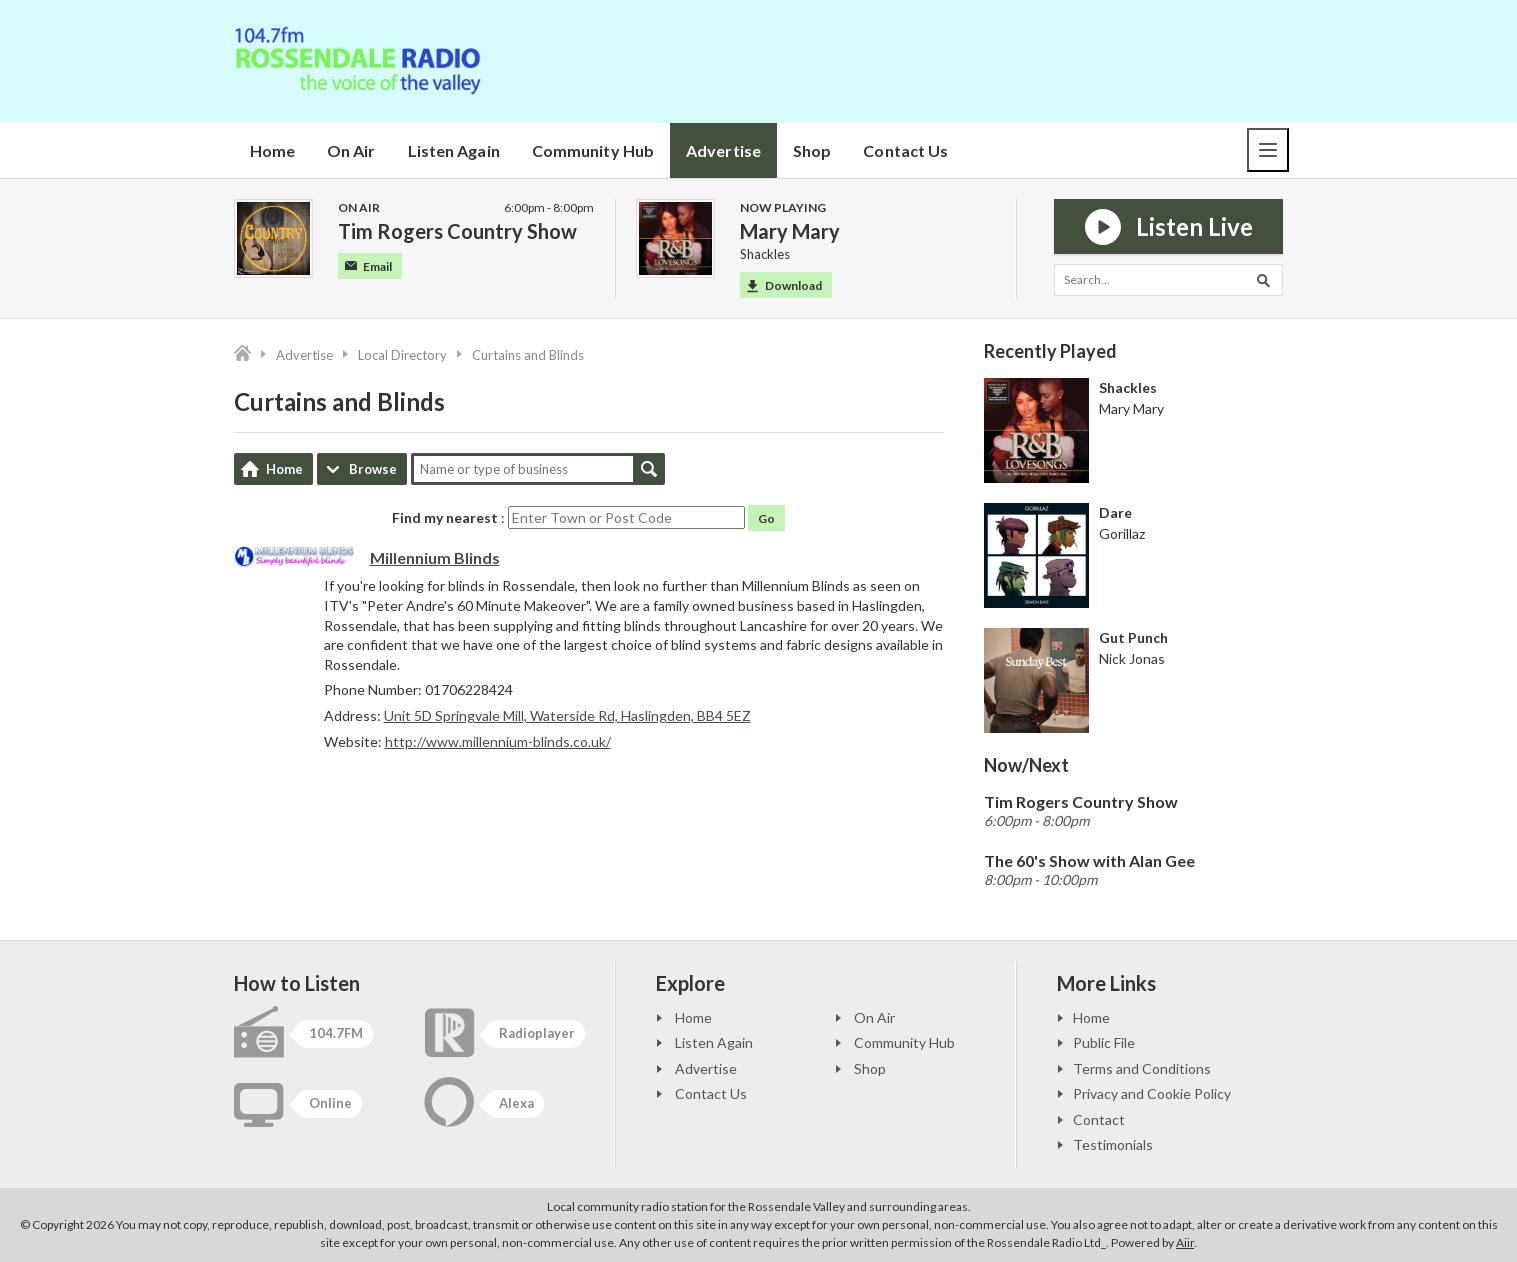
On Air (351, 150)
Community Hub (593, 150)
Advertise (723, 150)
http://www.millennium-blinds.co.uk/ (498, 741)
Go (766, 518)
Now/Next (1026, 765)
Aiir (1185, 1242)
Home (272, 150)
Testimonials (1113, 1144)
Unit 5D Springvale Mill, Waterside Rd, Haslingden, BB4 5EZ (567, 715)
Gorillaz (1122, 533)
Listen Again (454, 150)
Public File (1104, 1042)
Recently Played (1050, 351)
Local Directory (402, 355)
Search (649, 469)
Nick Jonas (1132, 658)
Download (784, 285)
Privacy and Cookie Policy (1152, 1093)
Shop (812, 150)
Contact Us (905, 150)
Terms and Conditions (1142, 1068)
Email (368, 266)
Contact (1099, 1119)
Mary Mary (1131, 408)
